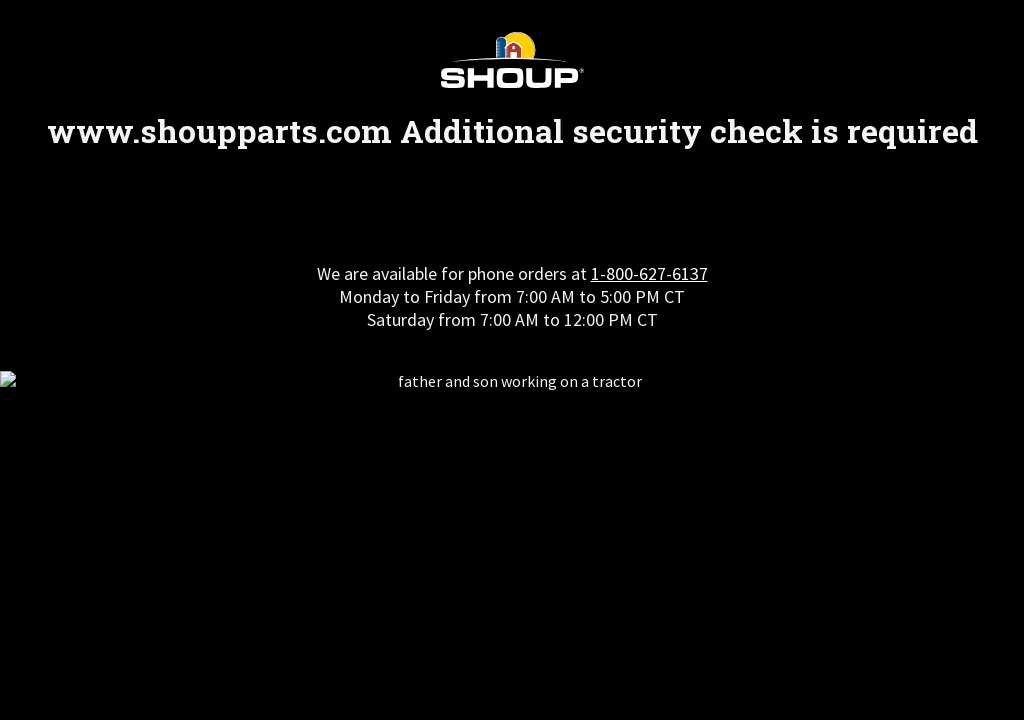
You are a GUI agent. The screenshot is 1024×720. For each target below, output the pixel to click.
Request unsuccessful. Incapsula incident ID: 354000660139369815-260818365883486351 (512, 360)
